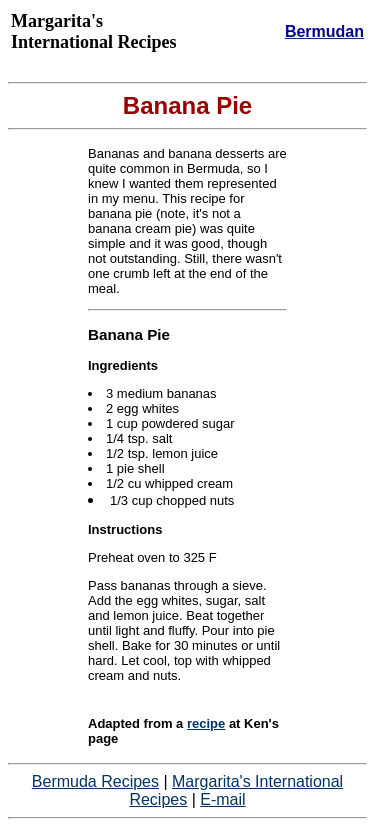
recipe (206, 723)
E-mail (222, 799)
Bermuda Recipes (95, 781)
